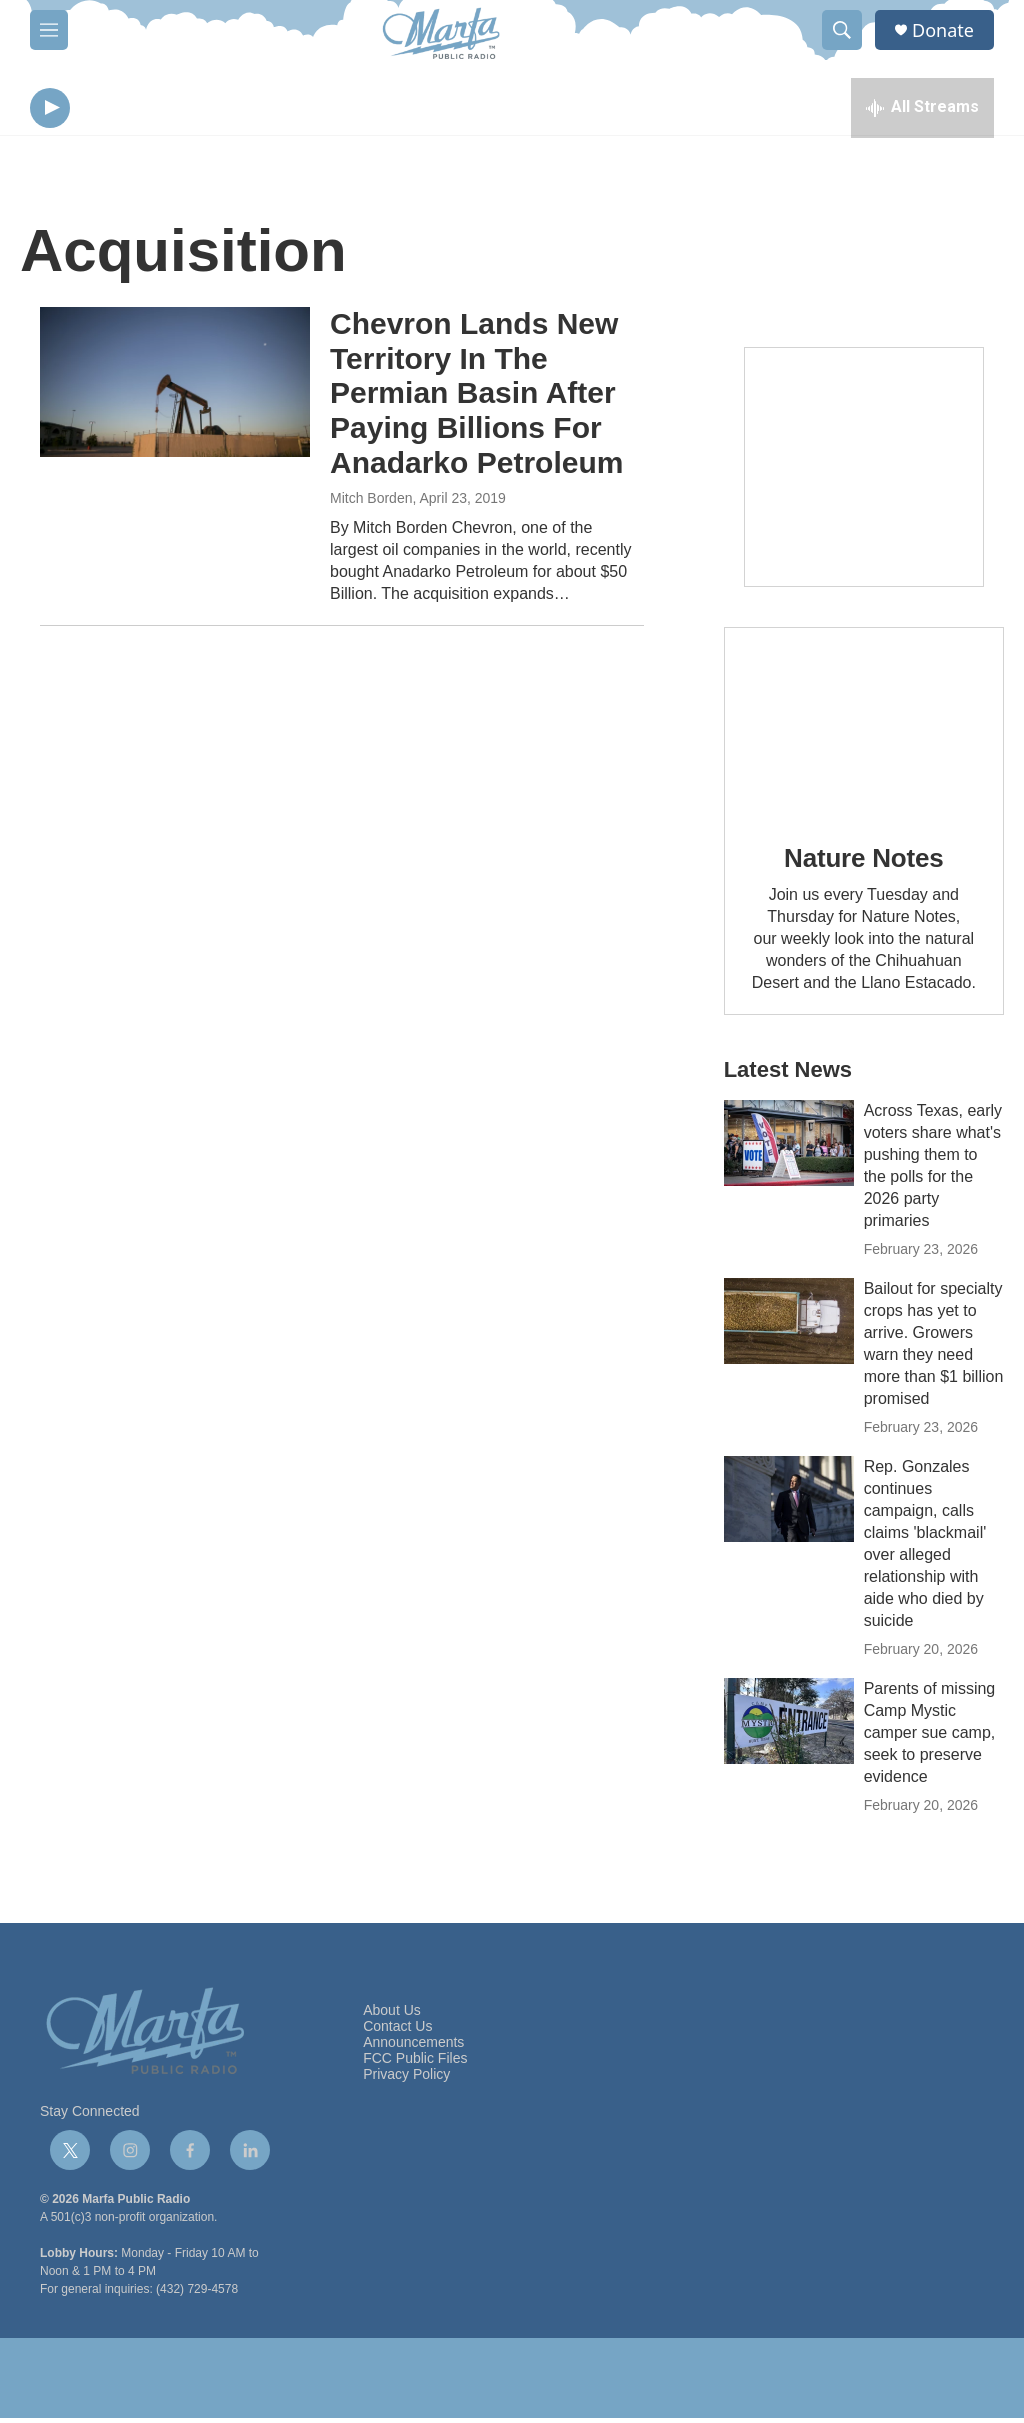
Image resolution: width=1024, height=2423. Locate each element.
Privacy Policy (406, 2079)
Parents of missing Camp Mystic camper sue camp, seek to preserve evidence (930, 1737)
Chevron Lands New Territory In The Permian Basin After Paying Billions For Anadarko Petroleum (476, 398)
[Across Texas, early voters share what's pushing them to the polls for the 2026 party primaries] (789, 1148)
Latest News (788, 1074)
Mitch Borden (371, 503)
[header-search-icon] (842, 30)
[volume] (105, 110)
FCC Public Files (415, 2063)
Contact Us (397, 2031)
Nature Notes (863, 863)
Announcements (413, 2047)
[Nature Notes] (864, 726)
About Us (392, 2015)
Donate (943, 30)
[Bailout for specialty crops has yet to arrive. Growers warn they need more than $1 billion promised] (789, 1326)
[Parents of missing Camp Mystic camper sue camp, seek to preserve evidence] (789, 1726)
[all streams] (922, 110)
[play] (50, 110)
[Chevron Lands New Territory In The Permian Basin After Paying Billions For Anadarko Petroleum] (175, 387)
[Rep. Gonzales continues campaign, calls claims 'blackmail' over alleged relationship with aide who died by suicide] (789, 1504)
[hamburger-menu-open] (49, 30)
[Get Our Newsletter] (864, 472)
